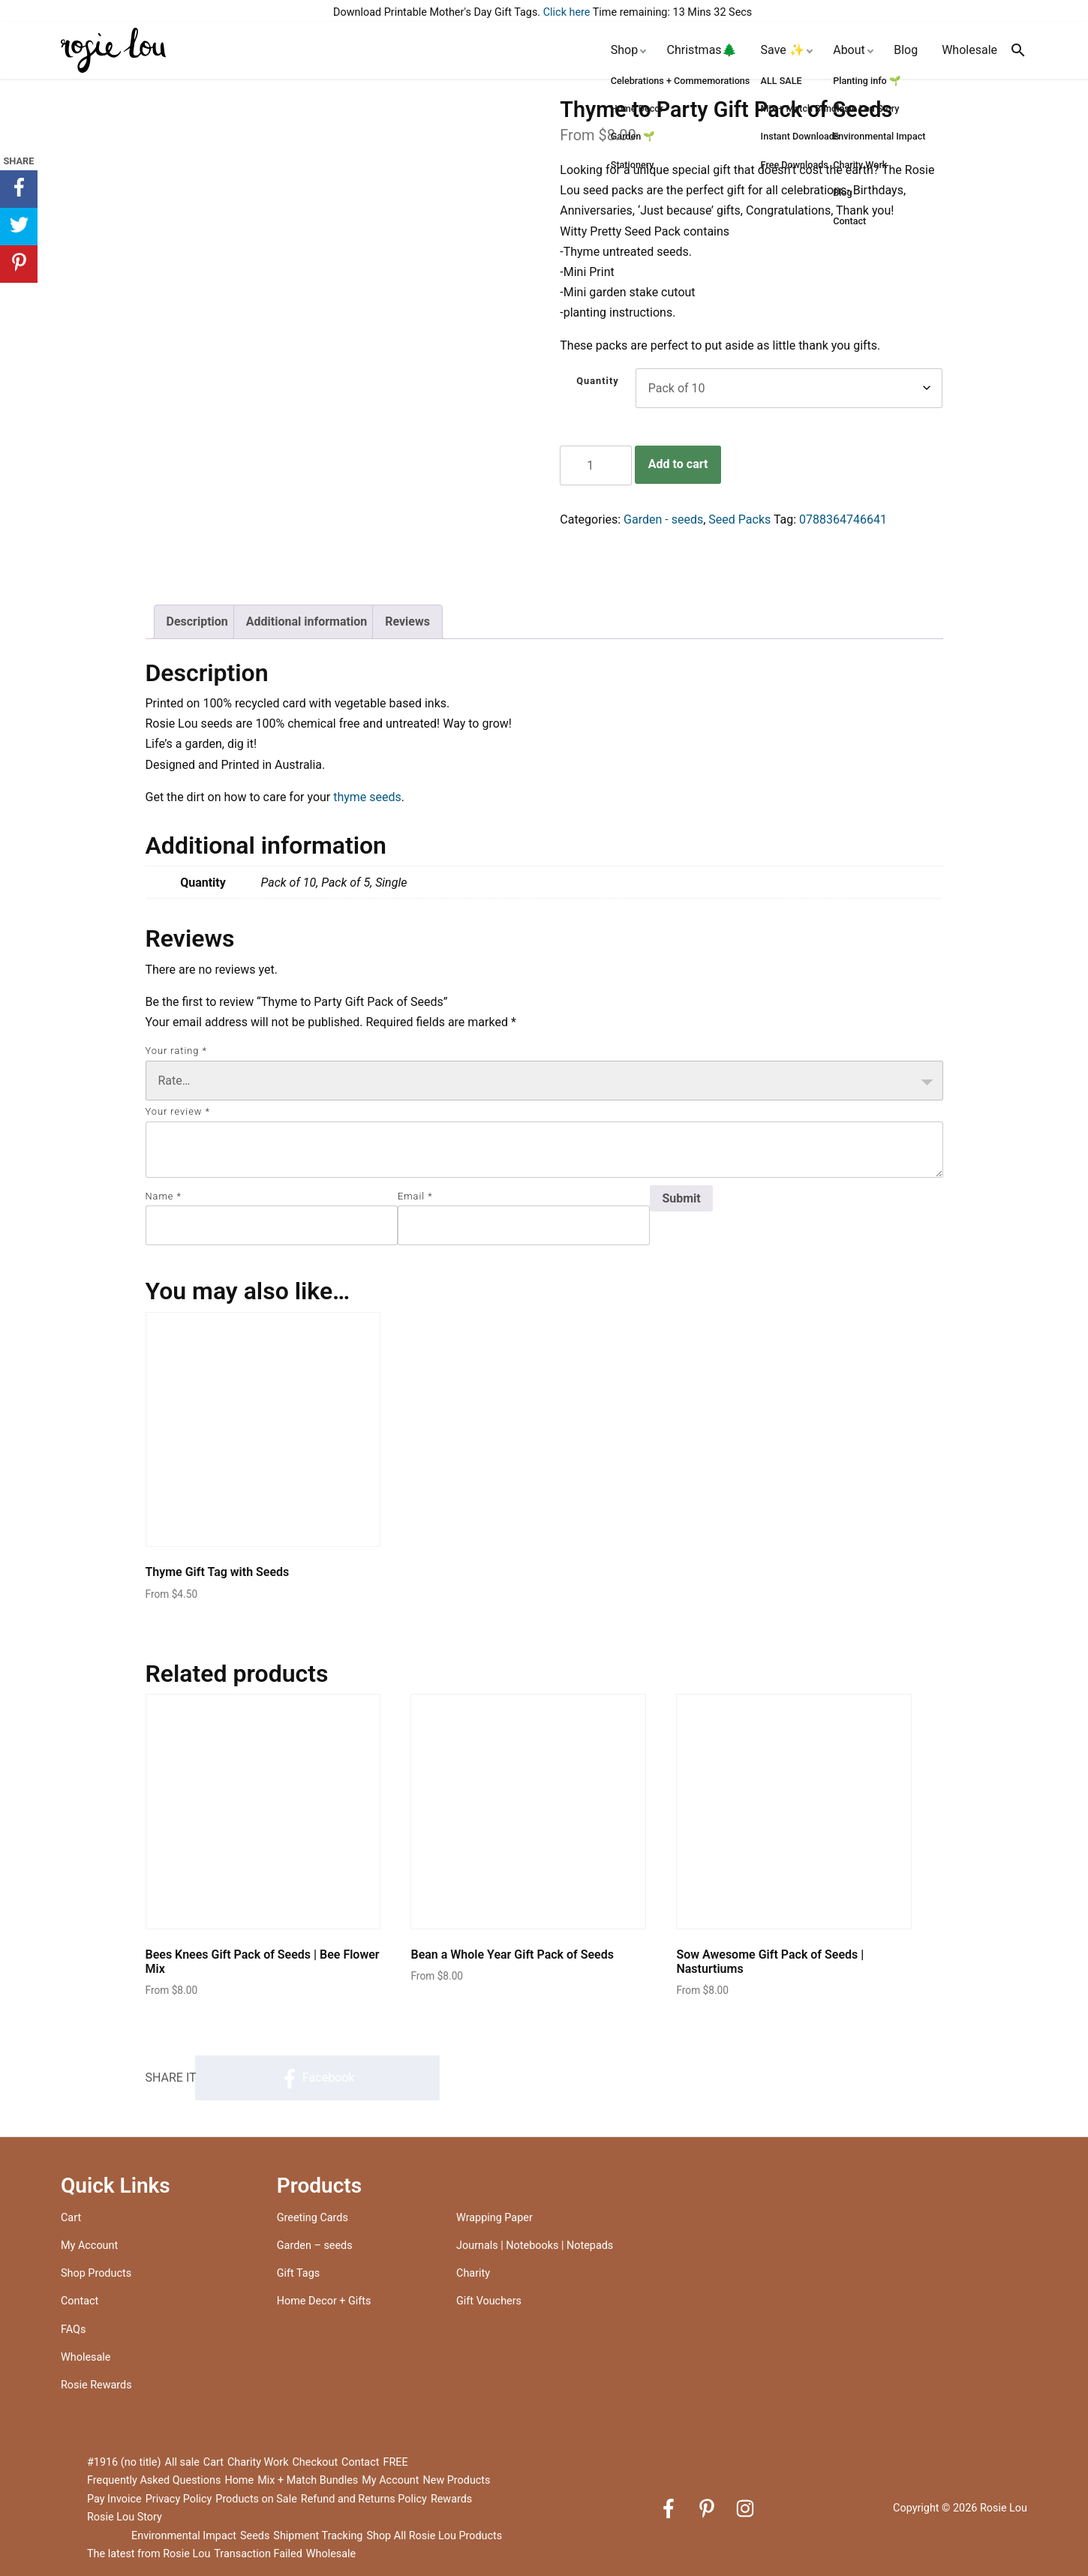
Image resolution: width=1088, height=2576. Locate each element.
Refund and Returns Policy (364, 2499)
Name (164, 1196)
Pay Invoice (114, 2499)
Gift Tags (298, 2273)
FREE (395, 2462)
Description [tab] (197, 621)
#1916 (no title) (124, 2462)
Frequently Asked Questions (154, 2480)
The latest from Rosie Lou (148, 2553)
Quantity (597, 380)
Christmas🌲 (702, 50)
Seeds (254, 2535)
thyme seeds (367, 797)
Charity (473, 2273)
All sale (182, 2462)
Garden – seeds (315, 2245)
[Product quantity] (596, 465)
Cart (71, 2217)
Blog (906, 50)
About (849, 50)
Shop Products (96, 2273)
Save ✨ (782, 50)
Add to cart (678, 464)
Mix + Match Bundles (307, 2480)
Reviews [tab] (407, 621)
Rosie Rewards (96, 2385)
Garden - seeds (663, 519)
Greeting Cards (312, 2217)
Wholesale (969, 50)
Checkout (315, 2462)
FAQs (73, 2329)
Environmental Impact (183, 2535)
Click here (567, 12)
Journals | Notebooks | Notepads (534, 2245)
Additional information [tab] (306, 621)
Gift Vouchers (488, 2301)
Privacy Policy (179, 2499)
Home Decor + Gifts (324, 2301)
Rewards (451, 2499)
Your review (178, 1111)
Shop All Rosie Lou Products (434, 2535)
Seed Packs (739, 519)
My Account (89, 2245)
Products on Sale (256, 2499)
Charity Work (258, 2462)
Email (415, 1196)
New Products (456, 2480)
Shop (624, 50)
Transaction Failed (258, 2553)
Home (239, 2480)
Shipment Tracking (317, 2535)
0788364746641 (843, 519)
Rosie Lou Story (124, 2517)
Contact (79, 2301)
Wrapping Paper (494, 2217)
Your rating (176, 1050)
